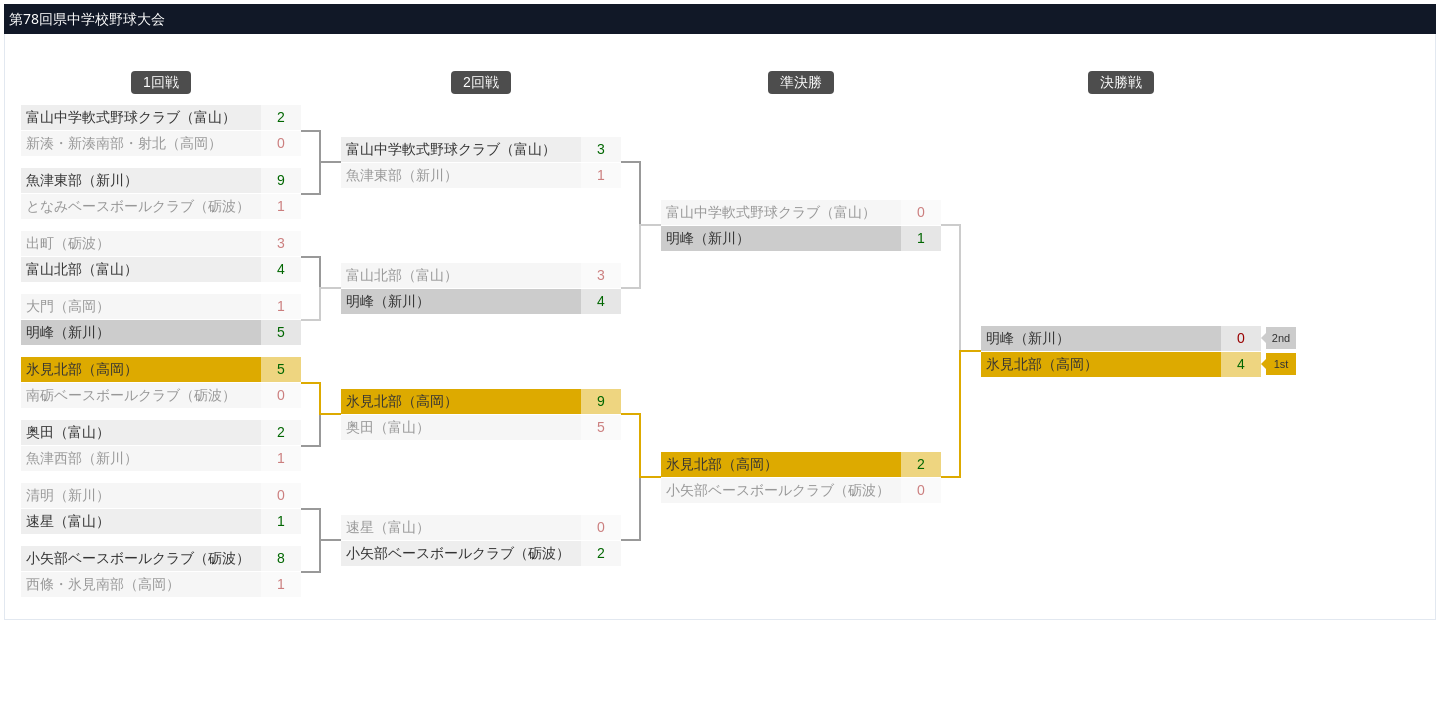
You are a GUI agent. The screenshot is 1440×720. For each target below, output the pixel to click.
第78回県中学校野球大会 (87, 18)
